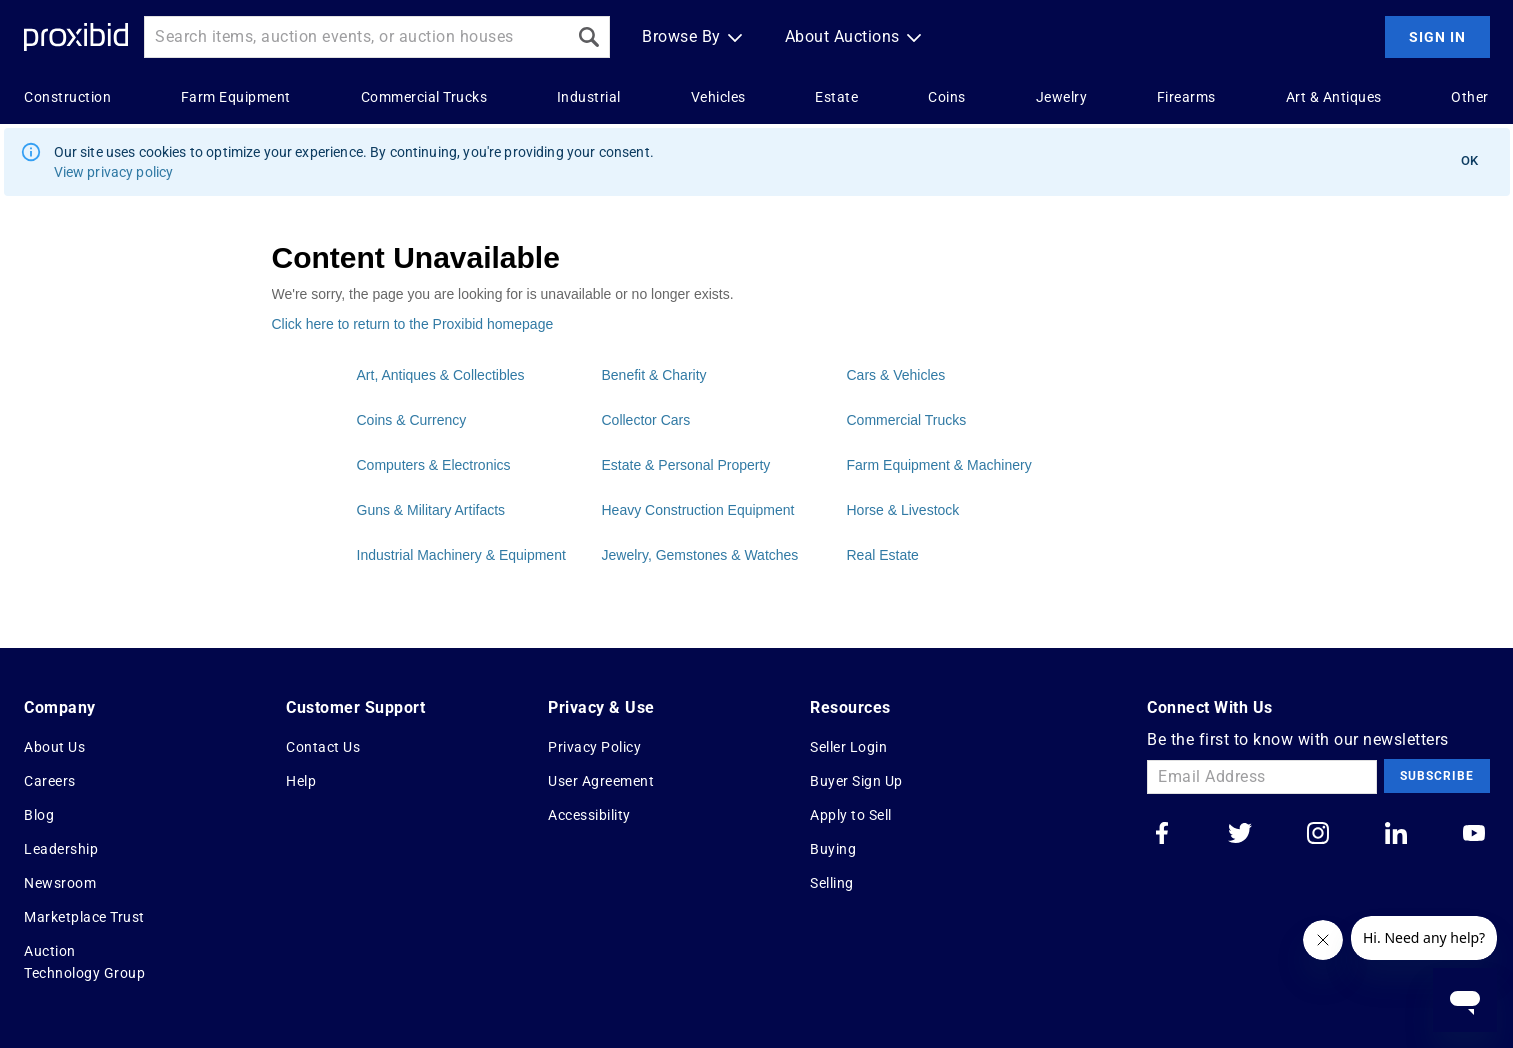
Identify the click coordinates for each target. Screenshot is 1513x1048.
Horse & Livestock (903, 510)
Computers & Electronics (434, 465)
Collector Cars (646, 420)
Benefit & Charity (654, 375)
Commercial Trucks (907, 420)
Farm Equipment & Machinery (939, 465)
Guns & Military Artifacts (431, 510)
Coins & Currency (412, 420)
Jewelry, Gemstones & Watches (700, 555)
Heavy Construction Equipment (698, 510)
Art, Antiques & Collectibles (441, 375)
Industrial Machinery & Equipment (461, 555)
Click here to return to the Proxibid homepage (413, 324)
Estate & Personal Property (686, 465)
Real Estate (883, 555)
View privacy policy (114, 172)
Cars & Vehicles (896, 375)
